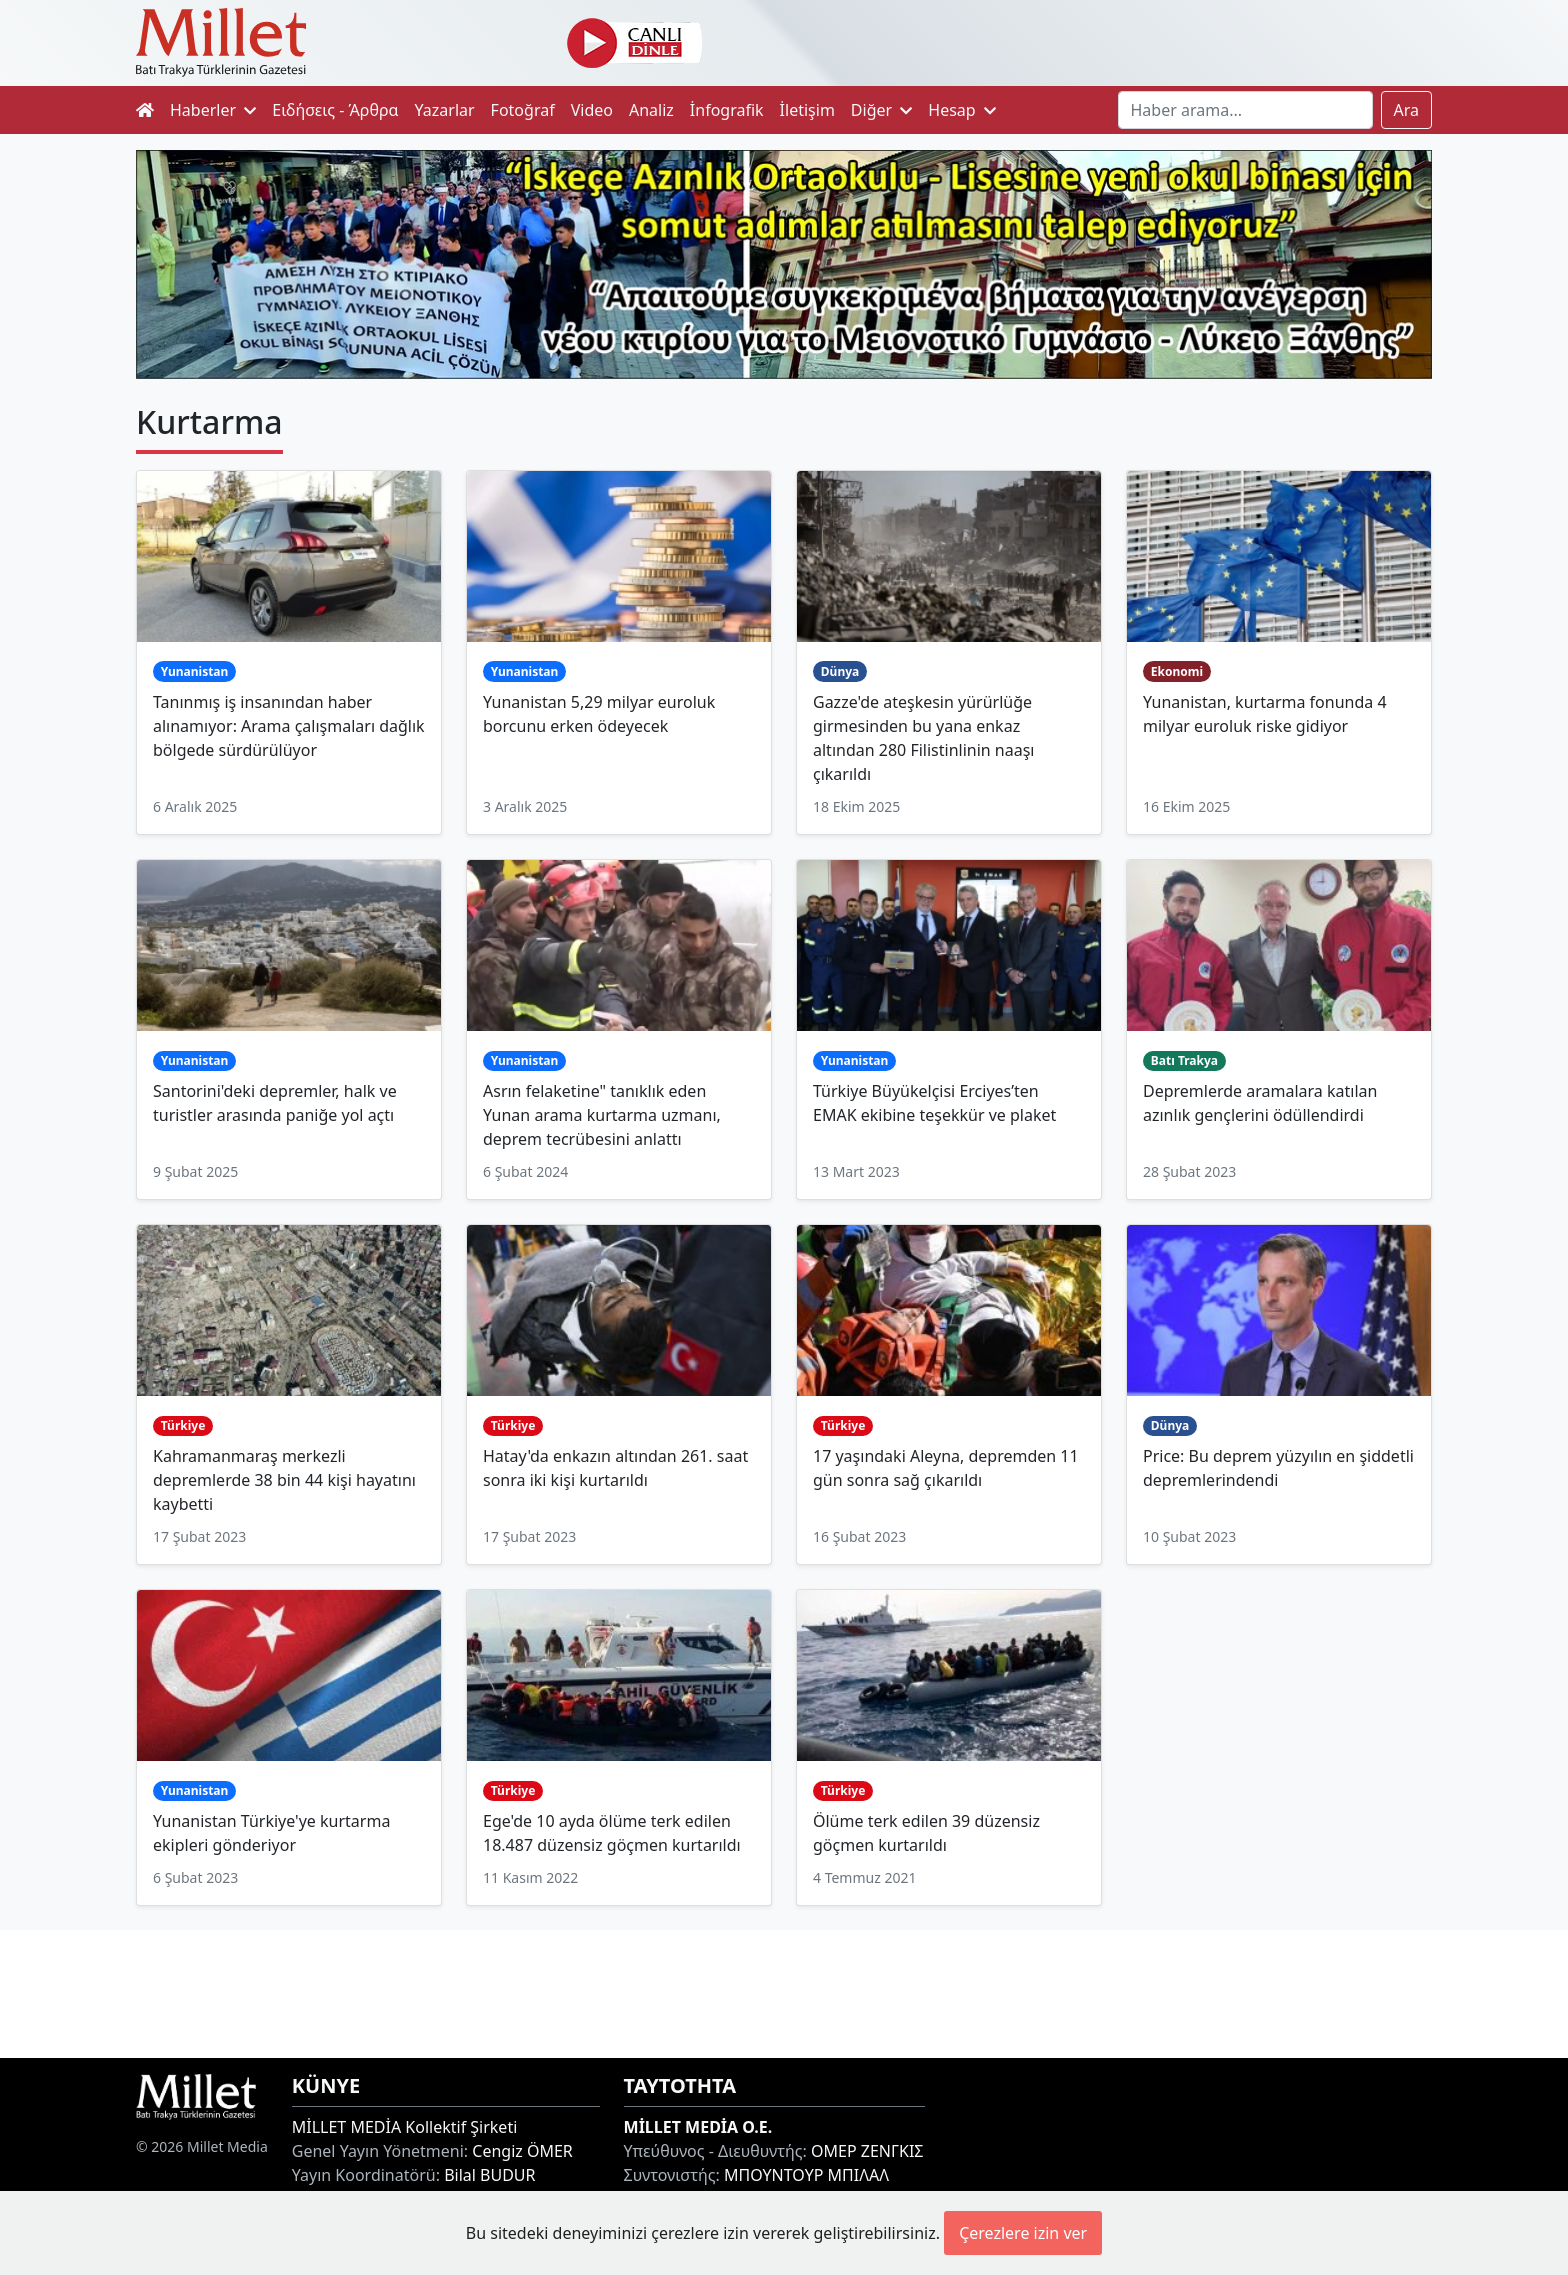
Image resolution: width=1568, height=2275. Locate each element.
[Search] (1245, 110)
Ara (1407, 110)
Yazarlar (445, 110)
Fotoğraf (523, 110)
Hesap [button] (962, 110)
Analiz (651, 110)
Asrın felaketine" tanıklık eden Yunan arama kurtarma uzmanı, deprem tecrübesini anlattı (602, 1115)
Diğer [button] (881, 110)
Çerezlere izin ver (1023, 2233)
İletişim (807, 110)
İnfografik (727, 110)
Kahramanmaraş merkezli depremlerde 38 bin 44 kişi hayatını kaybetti (284, 1480)
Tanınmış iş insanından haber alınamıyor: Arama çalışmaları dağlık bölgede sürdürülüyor (289, 726)
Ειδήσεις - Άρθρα (335, 110)
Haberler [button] (213, 110)
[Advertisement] (784, 1991)
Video (592, 110)
